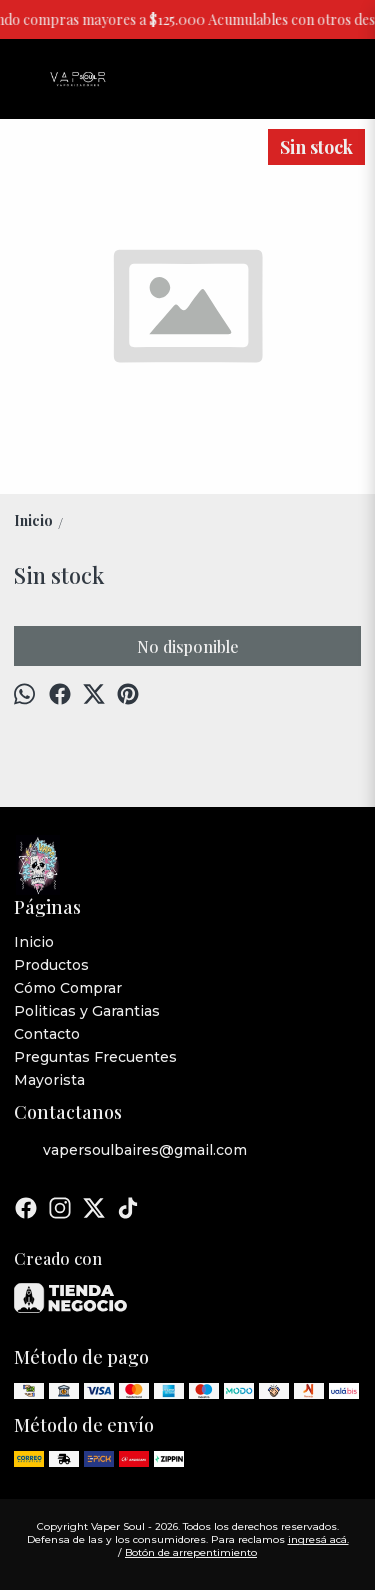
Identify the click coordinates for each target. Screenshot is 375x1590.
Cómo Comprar (68, 988)
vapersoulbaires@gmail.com (130, 1151)
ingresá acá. (318, 1539)
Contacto (47, 1034)
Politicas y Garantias (87, 1011)
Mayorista (49, 1080)
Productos (51, 965)
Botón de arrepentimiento (191, 1552)
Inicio (34, 942)
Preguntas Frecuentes (95, 1057)
